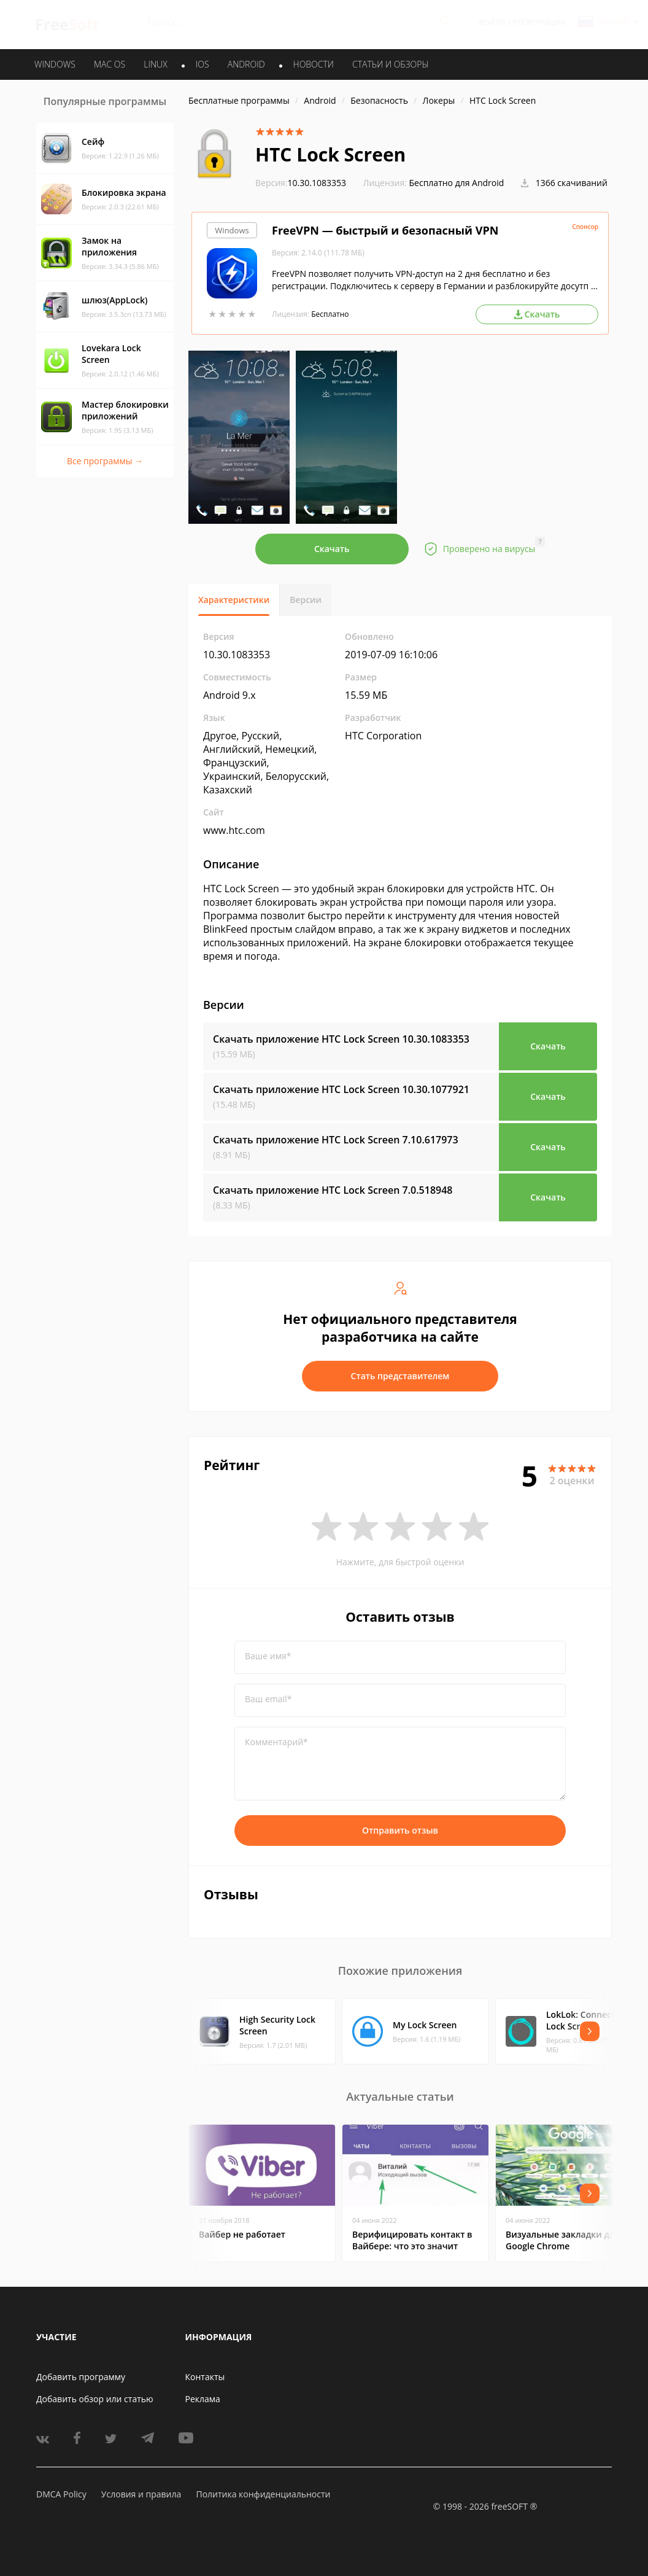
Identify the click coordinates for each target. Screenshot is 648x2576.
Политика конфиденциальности (263, 2494)
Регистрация (539, 22)
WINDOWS (54, 64)
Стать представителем (400, 1376)
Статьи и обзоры (390, 64)
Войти (492, 22)
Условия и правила (141, 2494)
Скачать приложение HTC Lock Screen (341, 1039)
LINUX (155, 64)
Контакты (205, 2377)
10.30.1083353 (300, 183)
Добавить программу (80, 2377)
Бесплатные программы (239, 100)
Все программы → (105, 461)
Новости (313, 64)
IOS (202, 64)
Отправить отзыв (400, 1830)
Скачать (332, 549)
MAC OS (109, 64)
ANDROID (246, 64)
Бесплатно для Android (456, 183)
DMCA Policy (61, 2494)
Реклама (202, 2399)
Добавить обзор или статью (94, 2399)
